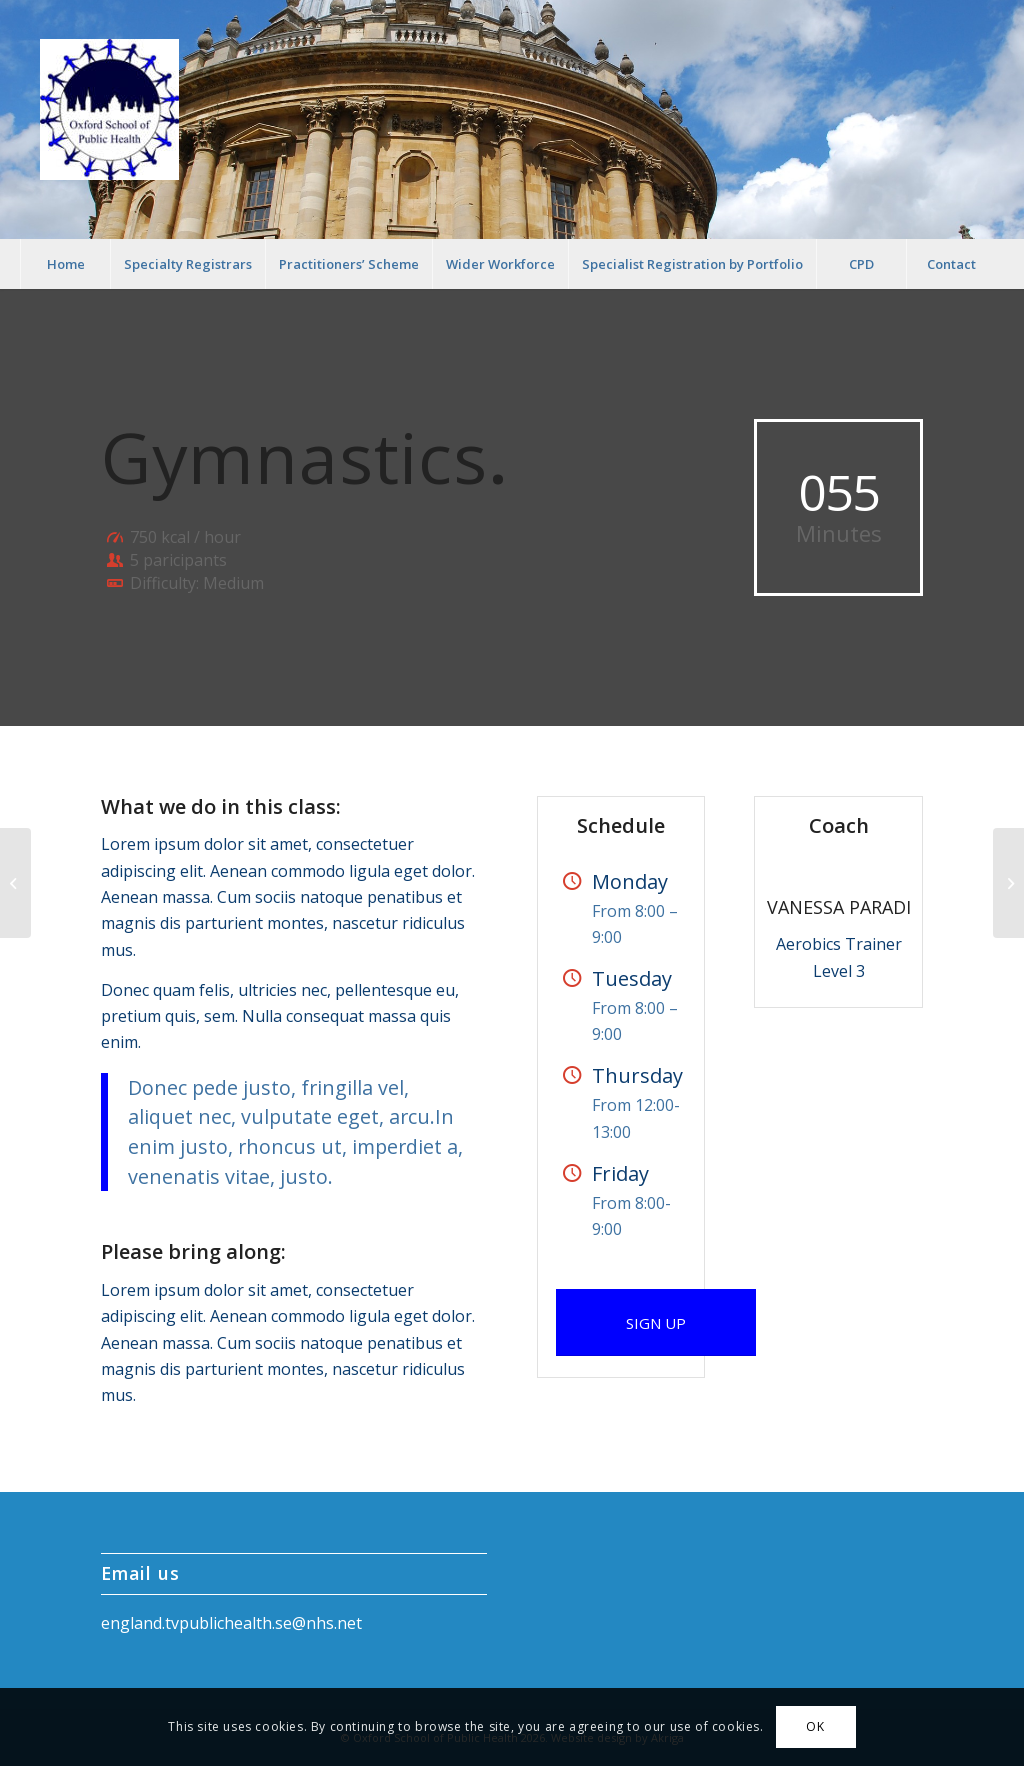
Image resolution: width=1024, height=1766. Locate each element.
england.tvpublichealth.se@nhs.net (231, 1623)
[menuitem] (65, 264)
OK (815, 1726)
